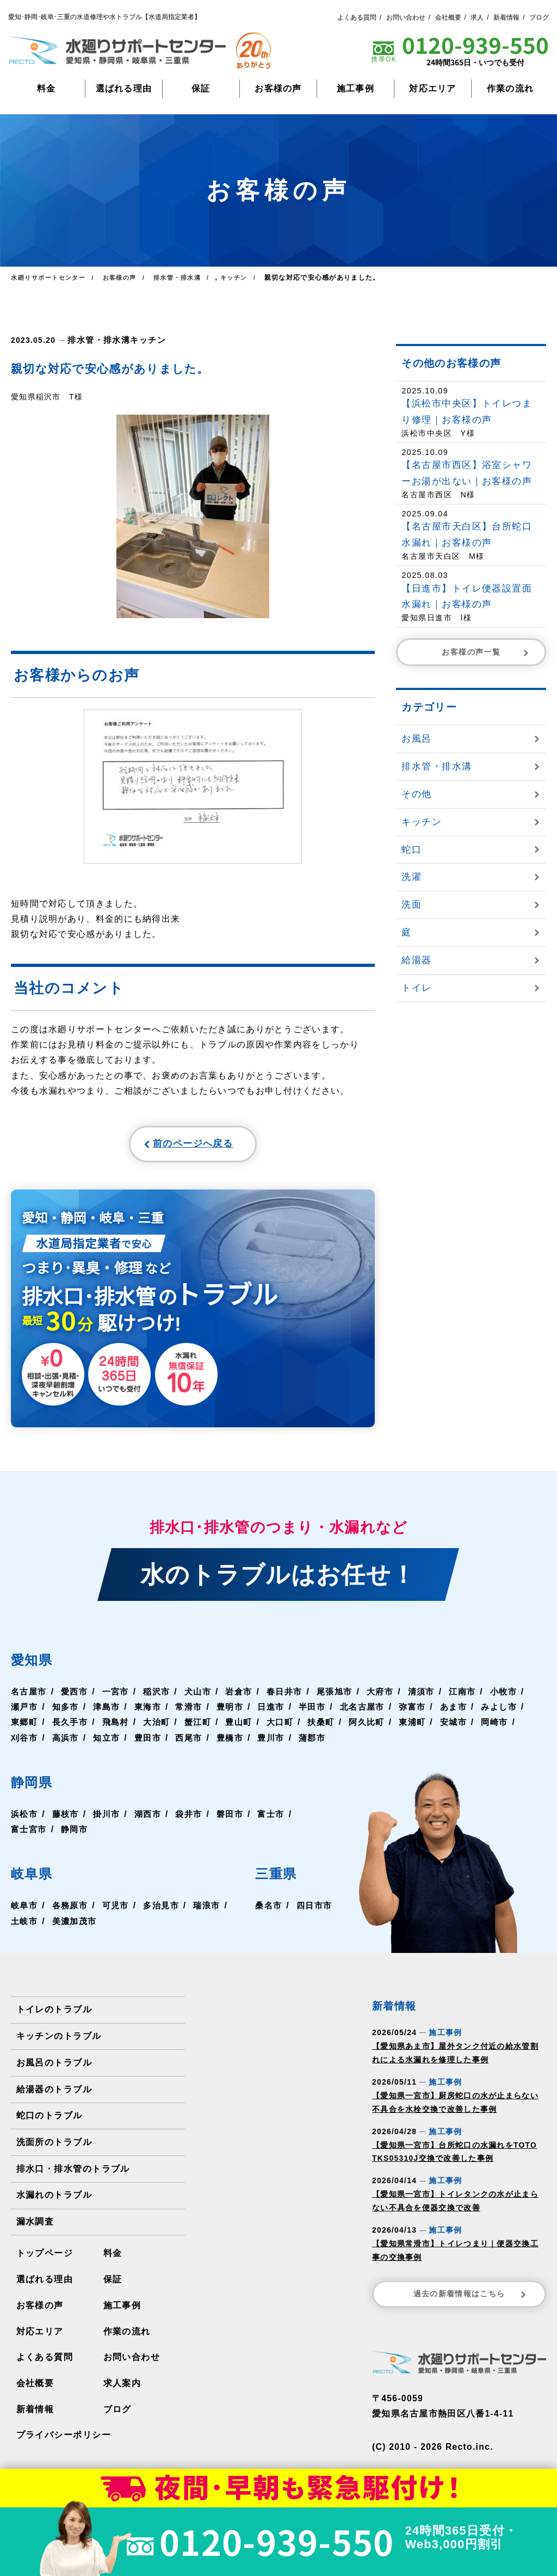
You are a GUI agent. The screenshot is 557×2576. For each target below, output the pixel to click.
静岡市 (77, 1834)
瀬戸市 (67, 1712)
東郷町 (77, 1727)
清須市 (436, 1696)
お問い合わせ (405, 17)
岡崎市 (67, 1742)
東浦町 (478, 1727)
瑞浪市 (25, 1926)
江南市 (478, 1696)
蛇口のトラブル (49, 2120)
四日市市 (313, 1910)
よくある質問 (356, 17)
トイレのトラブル (53, 2014)
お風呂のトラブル (53, 2067)
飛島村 (171, 1727)
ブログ (539, 17)
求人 (477, 17)
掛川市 (110, 1819)
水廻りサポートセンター (50, 277)
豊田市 (238, 1742)
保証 (201, 88)
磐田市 (238, 1819)
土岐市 (67, 1926)
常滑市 (238, 1712)
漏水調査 (35, 2225)
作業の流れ (510, 88)
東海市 (195, 1712)
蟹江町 (256, 1727)
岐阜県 (35, 1878)
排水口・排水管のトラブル (72, 2173)
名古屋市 (29, 1696)
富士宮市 (29, 1834)
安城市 (25, 1742)
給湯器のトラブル (53, 2093)
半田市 (365, 1712)
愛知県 (35, 1664)
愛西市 (77, 1696)
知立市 (195, 1742)
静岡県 (35, 1787)
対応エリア (432, 88)
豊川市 (365, 1742)
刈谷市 (110, 1742)
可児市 (120, 1910)
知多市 (110, 1712)
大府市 (393, 1696)
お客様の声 (278, 88)
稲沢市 (162, 1696)
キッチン (142, 339)
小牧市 (25, 1712)
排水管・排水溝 (96, 339)
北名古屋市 (416, 1712)
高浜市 (152, 1742)
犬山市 (204, 1696)
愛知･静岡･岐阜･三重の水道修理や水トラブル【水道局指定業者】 (104, 17)
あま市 (511, 1712)
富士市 (280, 1819)
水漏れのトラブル (53, 2199)
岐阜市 (25, 1910)
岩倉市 (247, 1696)
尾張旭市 (345, 1696)
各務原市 (72, 1910)
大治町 (214, 1727)
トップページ (44, 2257)
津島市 (152, 1712)
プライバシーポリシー (63, 2438)
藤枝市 (67, 1819)
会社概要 (448, 17)
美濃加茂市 (119, 1926)
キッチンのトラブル (58, 2041)
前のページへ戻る (166, 1146)
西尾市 (280, 1742)
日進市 (322, 1712)
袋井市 (195, 1819)
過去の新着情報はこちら (470, 2299)
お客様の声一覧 (486, 652)
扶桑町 (384, 1727)
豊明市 (280, 1712)
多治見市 (166, 1910)
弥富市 (469, 1712)
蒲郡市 (407, 1742)
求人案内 (122, 2386)
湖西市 (152, 1819)
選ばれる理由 (124, 88)
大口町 (341, 1727)
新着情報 (506, 17)
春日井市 (294, 1696)
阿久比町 (431, 1727)
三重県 (276, 1878)
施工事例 (355, 88)
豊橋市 (322, 1742)
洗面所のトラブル (53, 2146)
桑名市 (266, 1910)
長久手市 (124, 1727)
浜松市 (25, 1819)
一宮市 (120, 1696)
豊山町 (298, 1727)
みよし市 (29, 1727)
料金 (46, 88)
